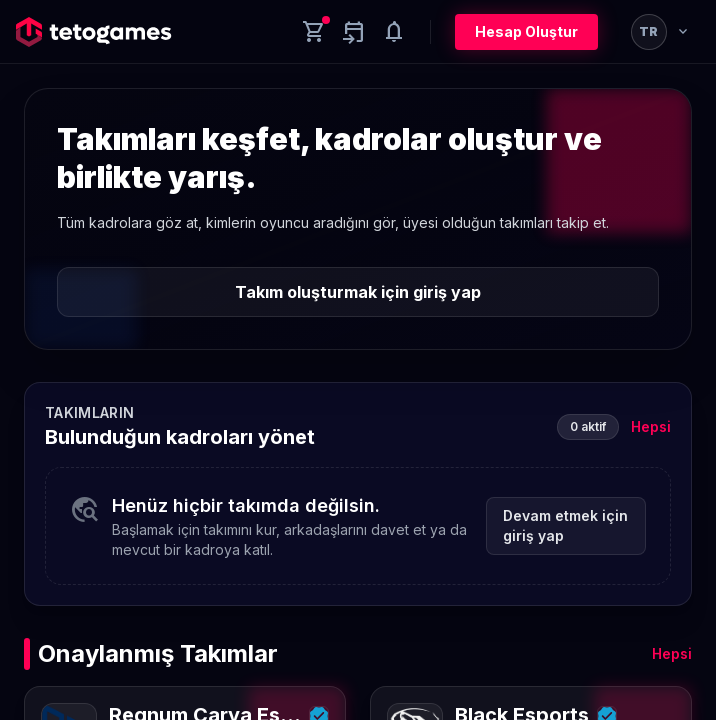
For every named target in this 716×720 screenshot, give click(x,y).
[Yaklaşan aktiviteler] (354, 32)
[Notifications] (394, 32)
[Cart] (314, 32)
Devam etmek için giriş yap (565, 525)
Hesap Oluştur (526, 31)
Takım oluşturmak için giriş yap (358, 292)
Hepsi (651, 426)
